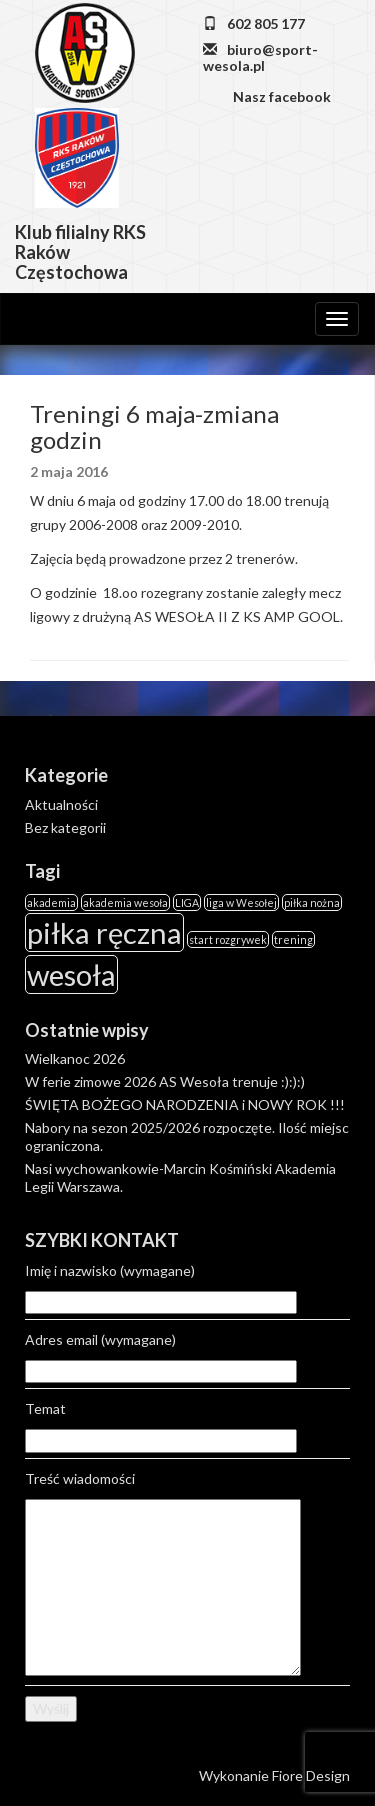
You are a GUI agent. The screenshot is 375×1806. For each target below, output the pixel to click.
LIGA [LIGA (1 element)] (187, 902)
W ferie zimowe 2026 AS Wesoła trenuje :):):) (165, 1081)
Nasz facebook (280, 96)
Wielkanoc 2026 (75, 1058)
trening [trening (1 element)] (293, 939)
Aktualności (61, 804)
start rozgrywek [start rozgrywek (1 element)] (228, 939)
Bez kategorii (65, 827)
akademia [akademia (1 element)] (51, 902)
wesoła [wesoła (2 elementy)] (71, 974)
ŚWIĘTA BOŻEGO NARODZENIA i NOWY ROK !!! (185, 1104)
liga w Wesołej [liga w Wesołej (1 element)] (241, 902)
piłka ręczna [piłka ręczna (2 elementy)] (104, 932)
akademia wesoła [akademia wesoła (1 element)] (125, 902)
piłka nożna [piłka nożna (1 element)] (312, 902)
